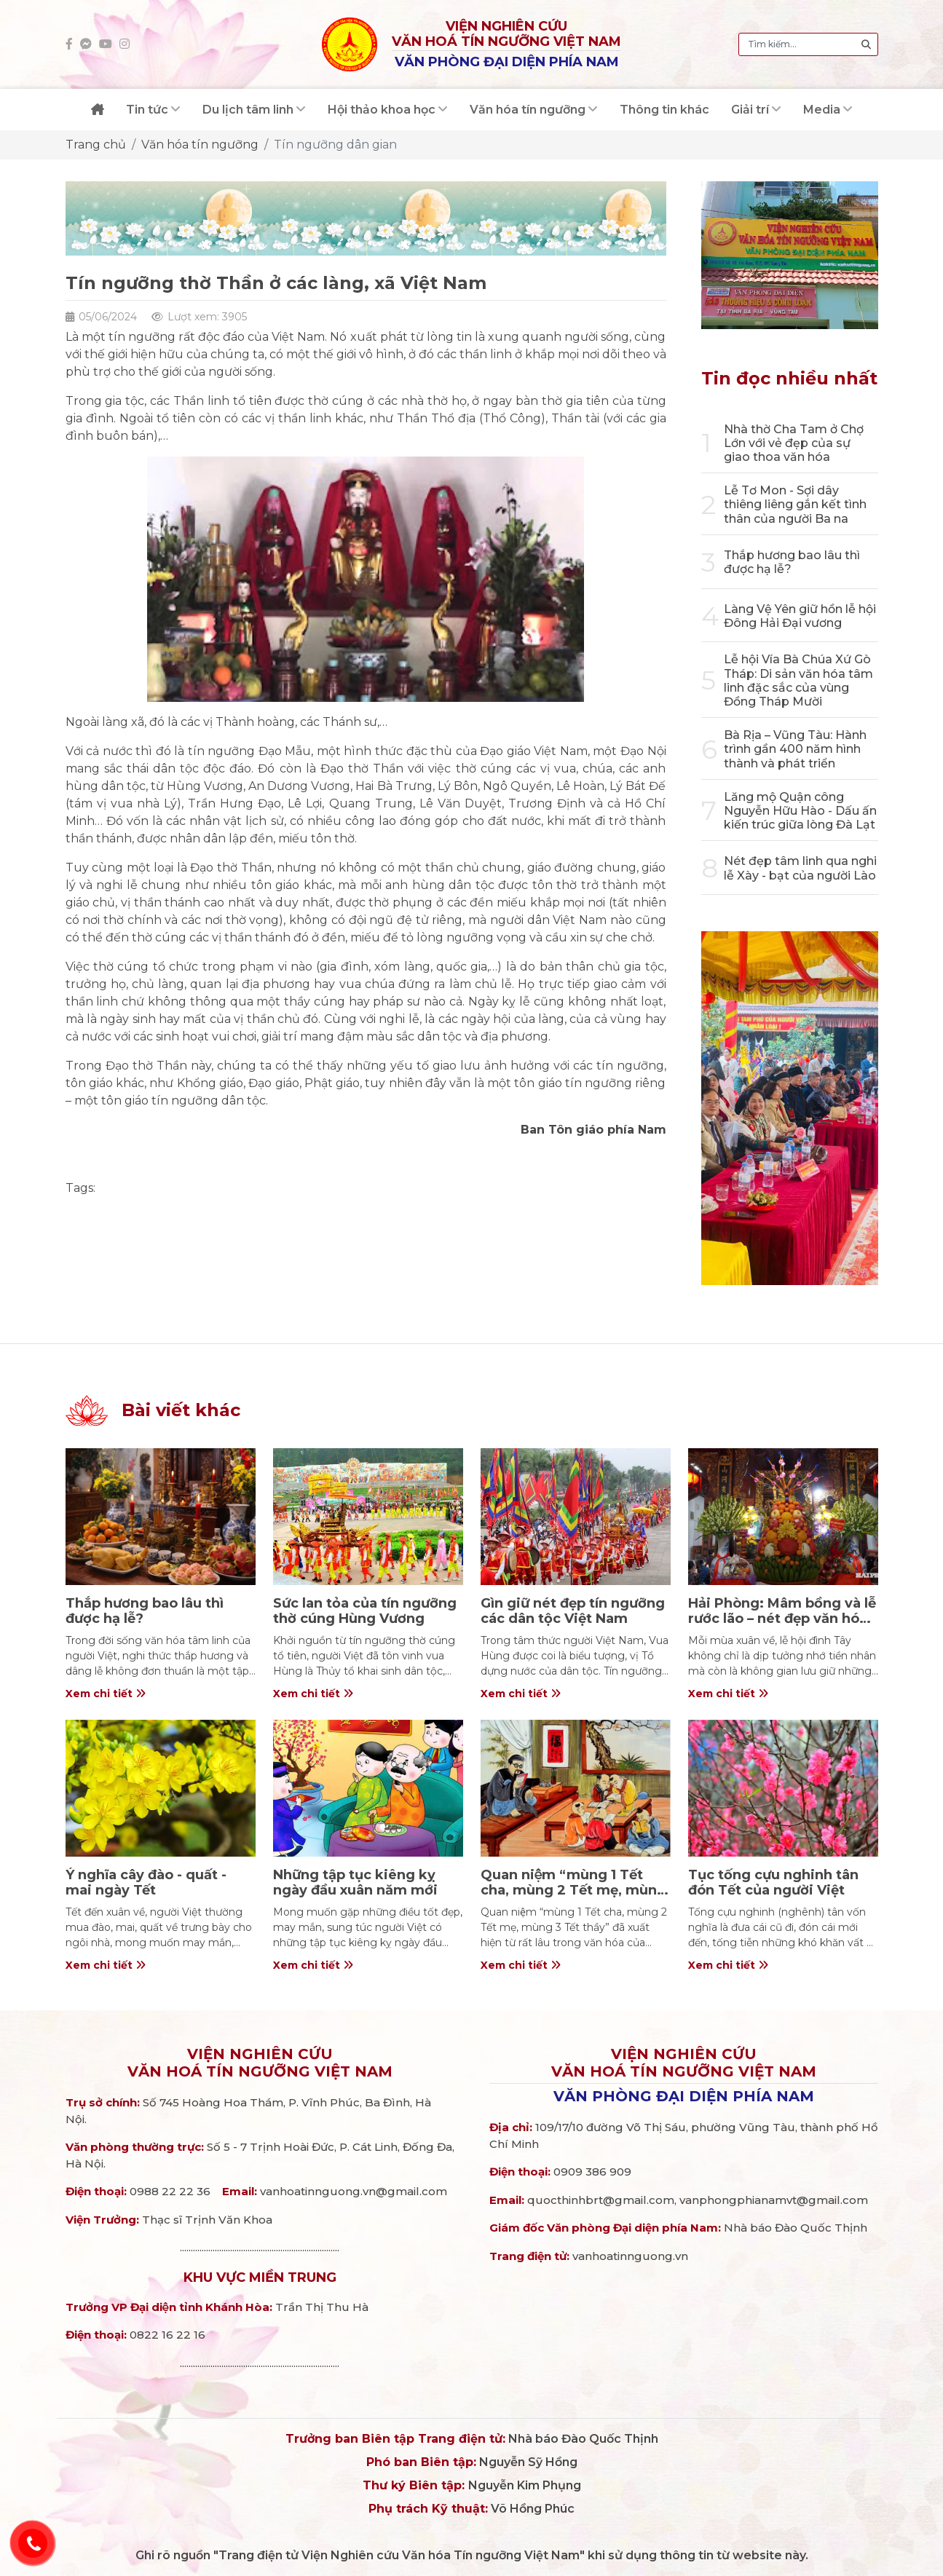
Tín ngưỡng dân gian (335, 144)
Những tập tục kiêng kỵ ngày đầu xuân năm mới (355, 1883)
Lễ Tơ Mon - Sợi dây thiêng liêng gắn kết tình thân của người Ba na (795, 504)
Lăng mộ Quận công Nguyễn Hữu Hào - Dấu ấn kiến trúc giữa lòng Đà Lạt (800, 810)
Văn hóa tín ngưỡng (200, 144)
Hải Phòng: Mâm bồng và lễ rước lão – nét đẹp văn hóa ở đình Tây (782, 1619)
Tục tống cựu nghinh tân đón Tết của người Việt (773, 1883)
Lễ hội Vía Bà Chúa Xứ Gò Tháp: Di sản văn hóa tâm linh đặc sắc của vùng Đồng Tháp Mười (798, 680)
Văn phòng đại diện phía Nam (683, 2096)
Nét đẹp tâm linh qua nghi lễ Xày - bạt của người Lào (800, 868)
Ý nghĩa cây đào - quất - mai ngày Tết (146, 1883)
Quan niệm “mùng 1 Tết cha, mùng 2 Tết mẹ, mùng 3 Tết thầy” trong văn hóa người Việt (573, 1898)
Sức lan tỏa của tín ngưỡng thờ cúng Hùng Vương (365, 1611)
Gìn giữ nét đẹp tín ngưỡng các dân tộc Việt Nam (573, 1611)
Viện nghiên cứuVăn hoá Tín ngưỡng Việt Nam (259, 2062)
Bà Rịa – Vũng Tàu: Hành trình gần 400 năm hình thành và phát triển (795, 749)
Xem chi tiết (106, 1693)
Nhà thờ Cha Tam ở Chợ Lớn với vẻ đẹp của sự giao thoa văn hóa (794, 443)
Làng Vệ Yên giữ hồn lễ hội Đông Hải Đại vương (800, 616)
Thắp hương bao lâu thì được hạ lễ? (145, 1611)
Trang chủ (96, 144)
